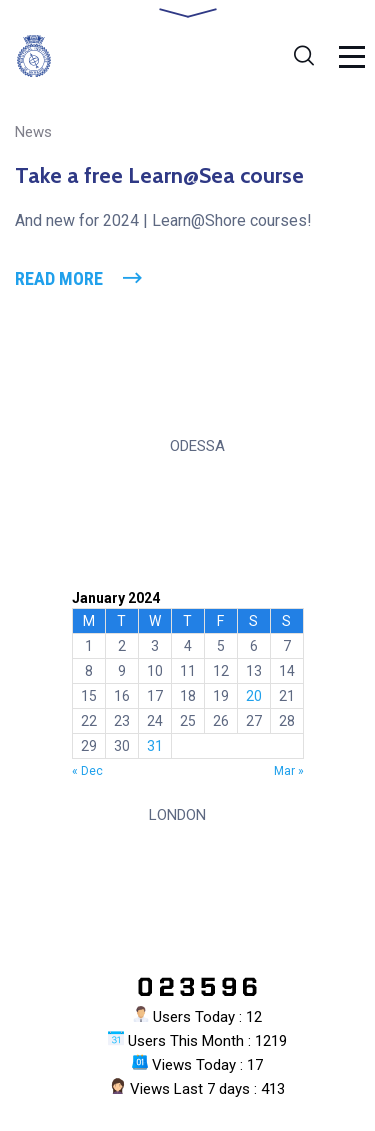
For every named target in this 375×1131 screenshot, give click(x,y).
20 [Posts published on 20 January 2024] (254, 696)
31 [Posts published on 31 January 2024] (155, 746)
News (33, 132)
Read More (59, 278)
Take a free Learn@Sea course (159, 175)
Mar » (289, 771)
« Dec (87, 771)
